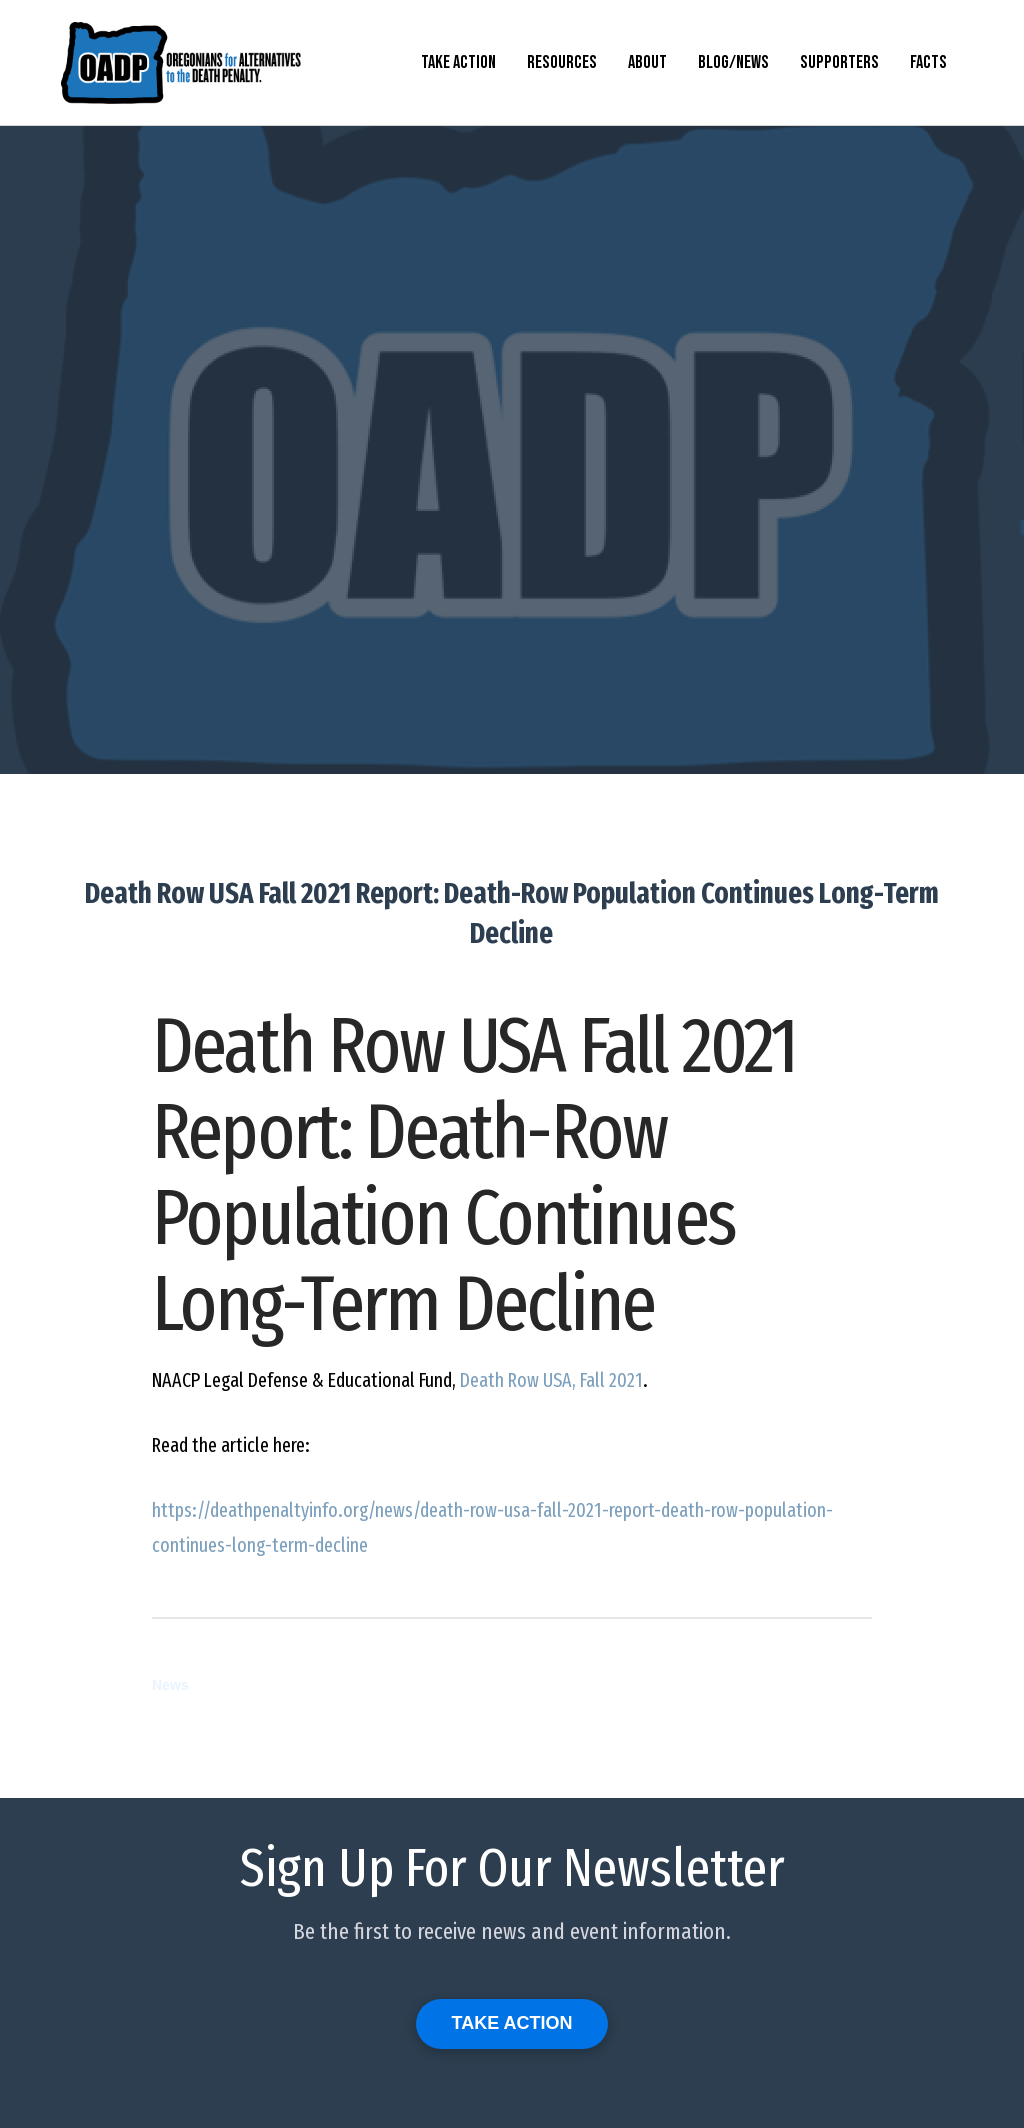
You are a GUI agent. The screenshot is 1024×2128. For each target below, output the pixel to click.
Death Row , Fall (551, 1380)
